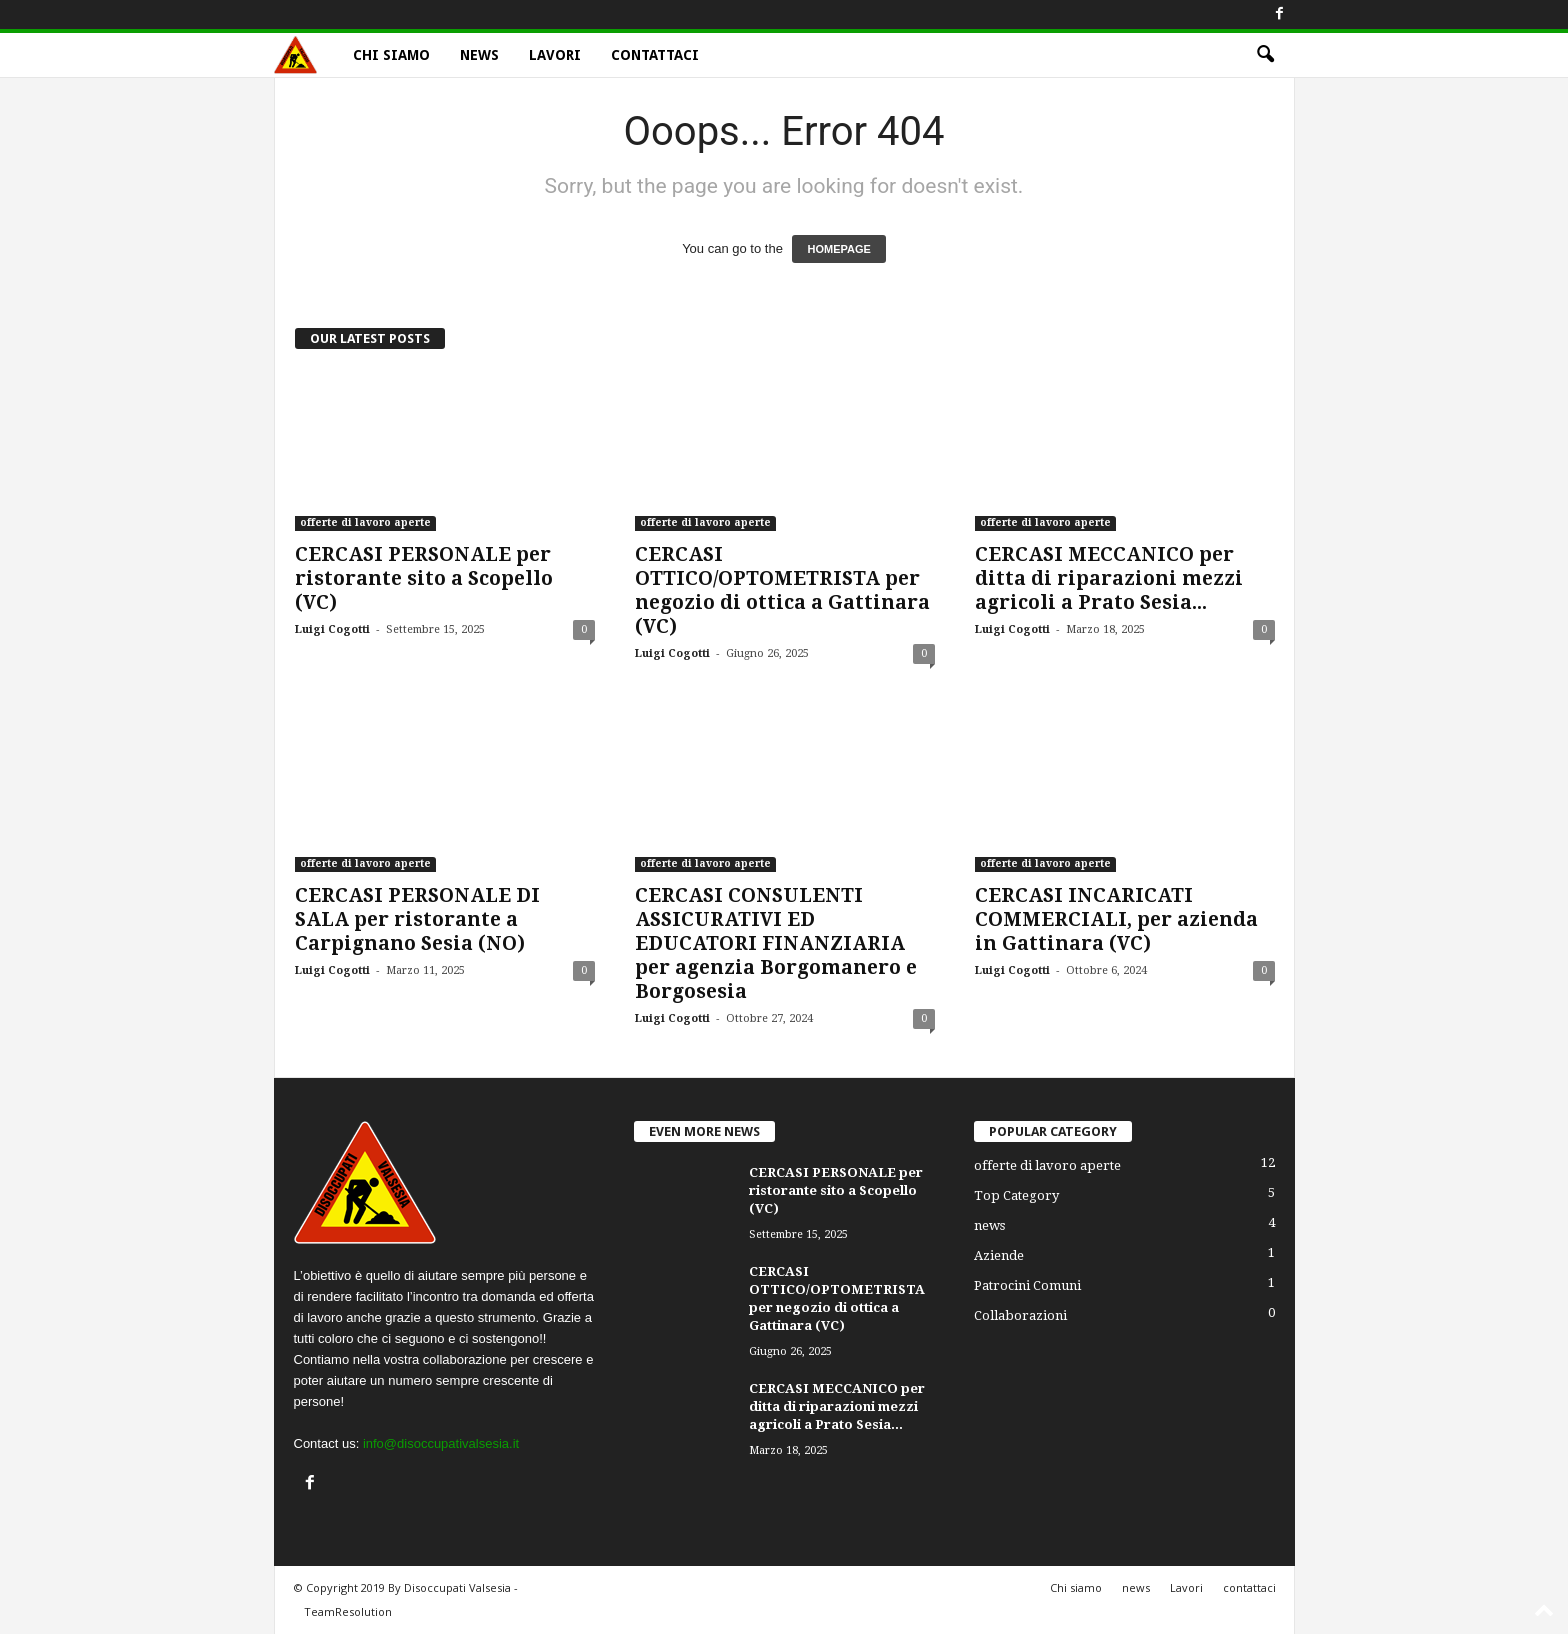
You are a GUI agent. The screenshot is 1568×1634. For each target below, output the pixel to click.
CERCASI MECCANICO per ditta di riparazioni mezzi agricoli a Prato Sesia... (1109, 578)
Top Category (1016, 1195)
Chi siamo (391, 55)
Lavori (555, 55)
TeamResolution (348, 1611)
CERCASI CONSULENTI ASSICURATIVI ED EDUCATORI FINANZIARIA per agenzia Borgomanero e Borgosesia (776, 943)
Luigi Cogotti (332, 629)
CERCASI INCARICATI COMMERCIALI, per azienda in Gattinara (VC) (1116, 919)
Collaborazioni (1020, 1315)
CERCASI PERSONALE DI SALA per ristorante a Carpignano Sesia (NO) (417, 919)
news (479, 55)
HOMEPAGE (838, 249)
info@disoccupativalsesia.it (441, 1443)
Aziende (999, 1255)
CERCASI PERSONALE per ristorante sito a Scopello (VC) (424, 578)
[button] (1265, 55)
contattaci (655, 55)
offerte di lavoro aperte (365, 522)
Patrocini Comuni (1027, 1285)
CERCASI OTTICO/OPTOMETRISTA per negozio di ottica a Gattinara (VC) (782, 590)
